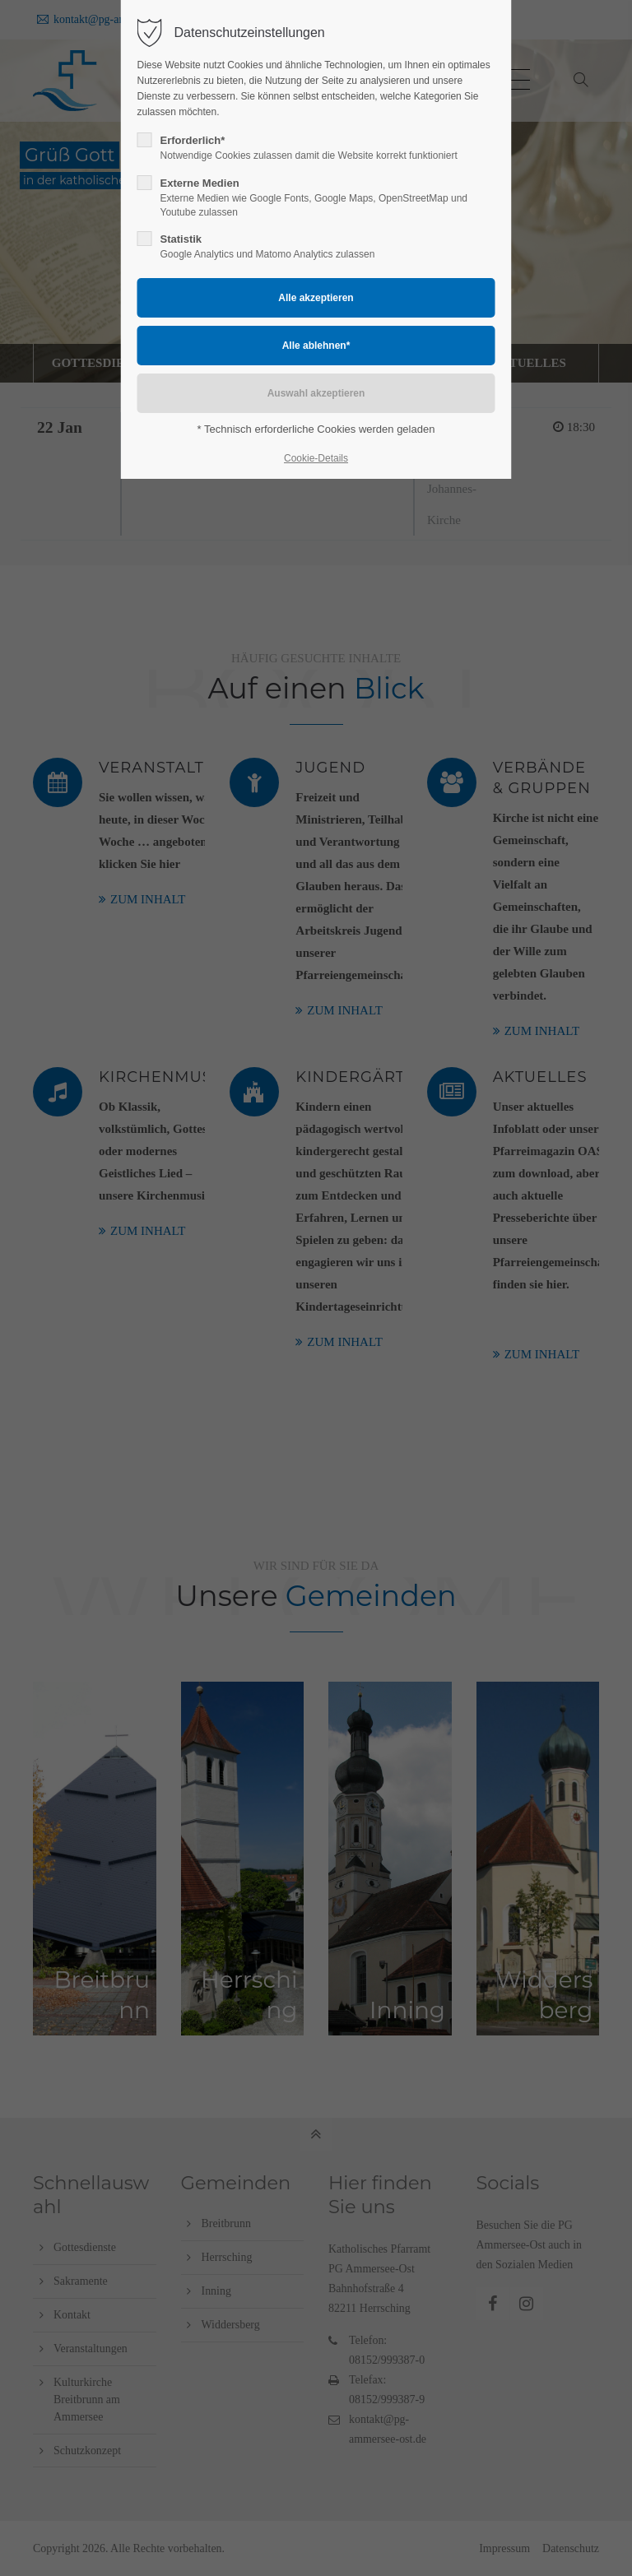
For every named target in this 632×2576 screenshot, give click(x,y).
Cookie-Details (316, 458)
